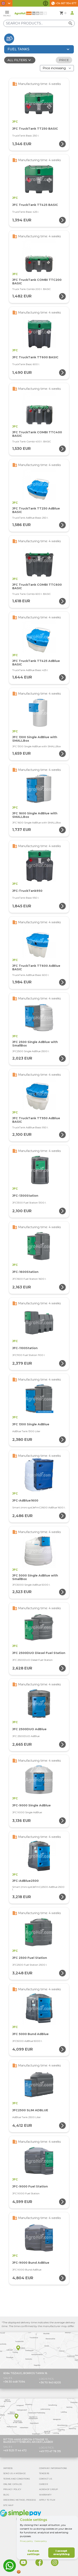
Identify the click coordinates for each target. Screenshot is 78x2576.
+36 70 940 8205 (50, 2382)
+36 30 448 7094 (14, 2381)
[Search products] (39, 23)
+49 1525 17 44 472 (15, 2450)
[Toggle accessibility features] (45, 3)
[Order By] (57, 68)
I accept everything (61, 2552)
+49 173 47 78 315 (50, 2451)
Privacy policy (26, 2541)
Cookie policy (41, 2541)
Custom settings (33, 2552)
